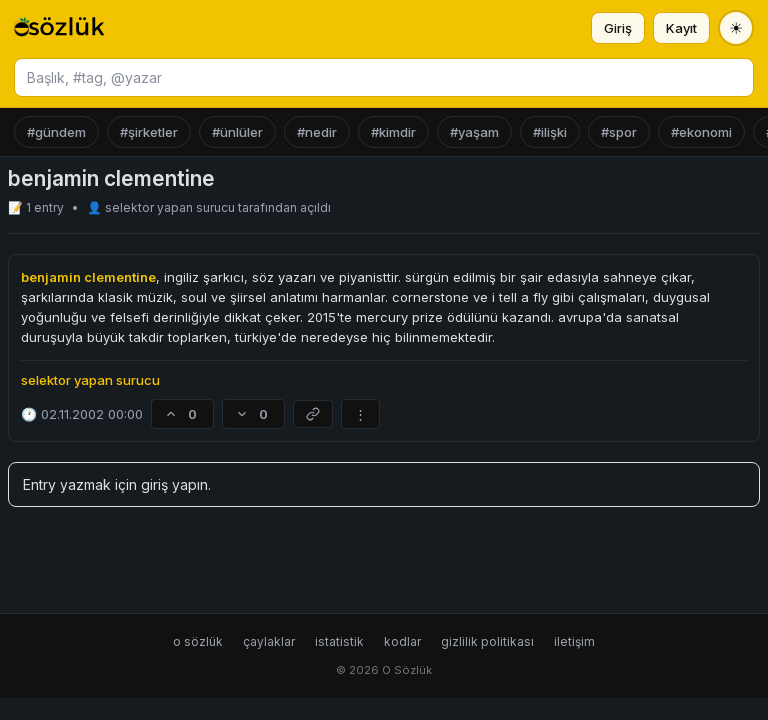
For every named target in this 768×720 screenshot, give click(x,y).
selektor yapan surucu (171, 207)
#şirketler (149, 132)
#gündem (56, 132)
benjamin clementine (88, 277)
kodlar (402, 641)
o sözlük (198, 641)
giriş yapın (174, 484)
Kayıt (681, 28)
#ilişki (550, 132)
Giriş (618, 28)
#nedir (317, 132)
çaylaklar (269, 641)
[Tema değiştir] (736, 28)
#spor (619, 132)
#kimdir (393, 132)
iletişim (574, 641)
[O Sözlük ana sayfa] (59, 28)
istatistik (339, 641)
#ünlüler (237, 132)
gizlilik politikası (487, 641)
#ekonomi (701, 132)
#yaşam (474, 132)
